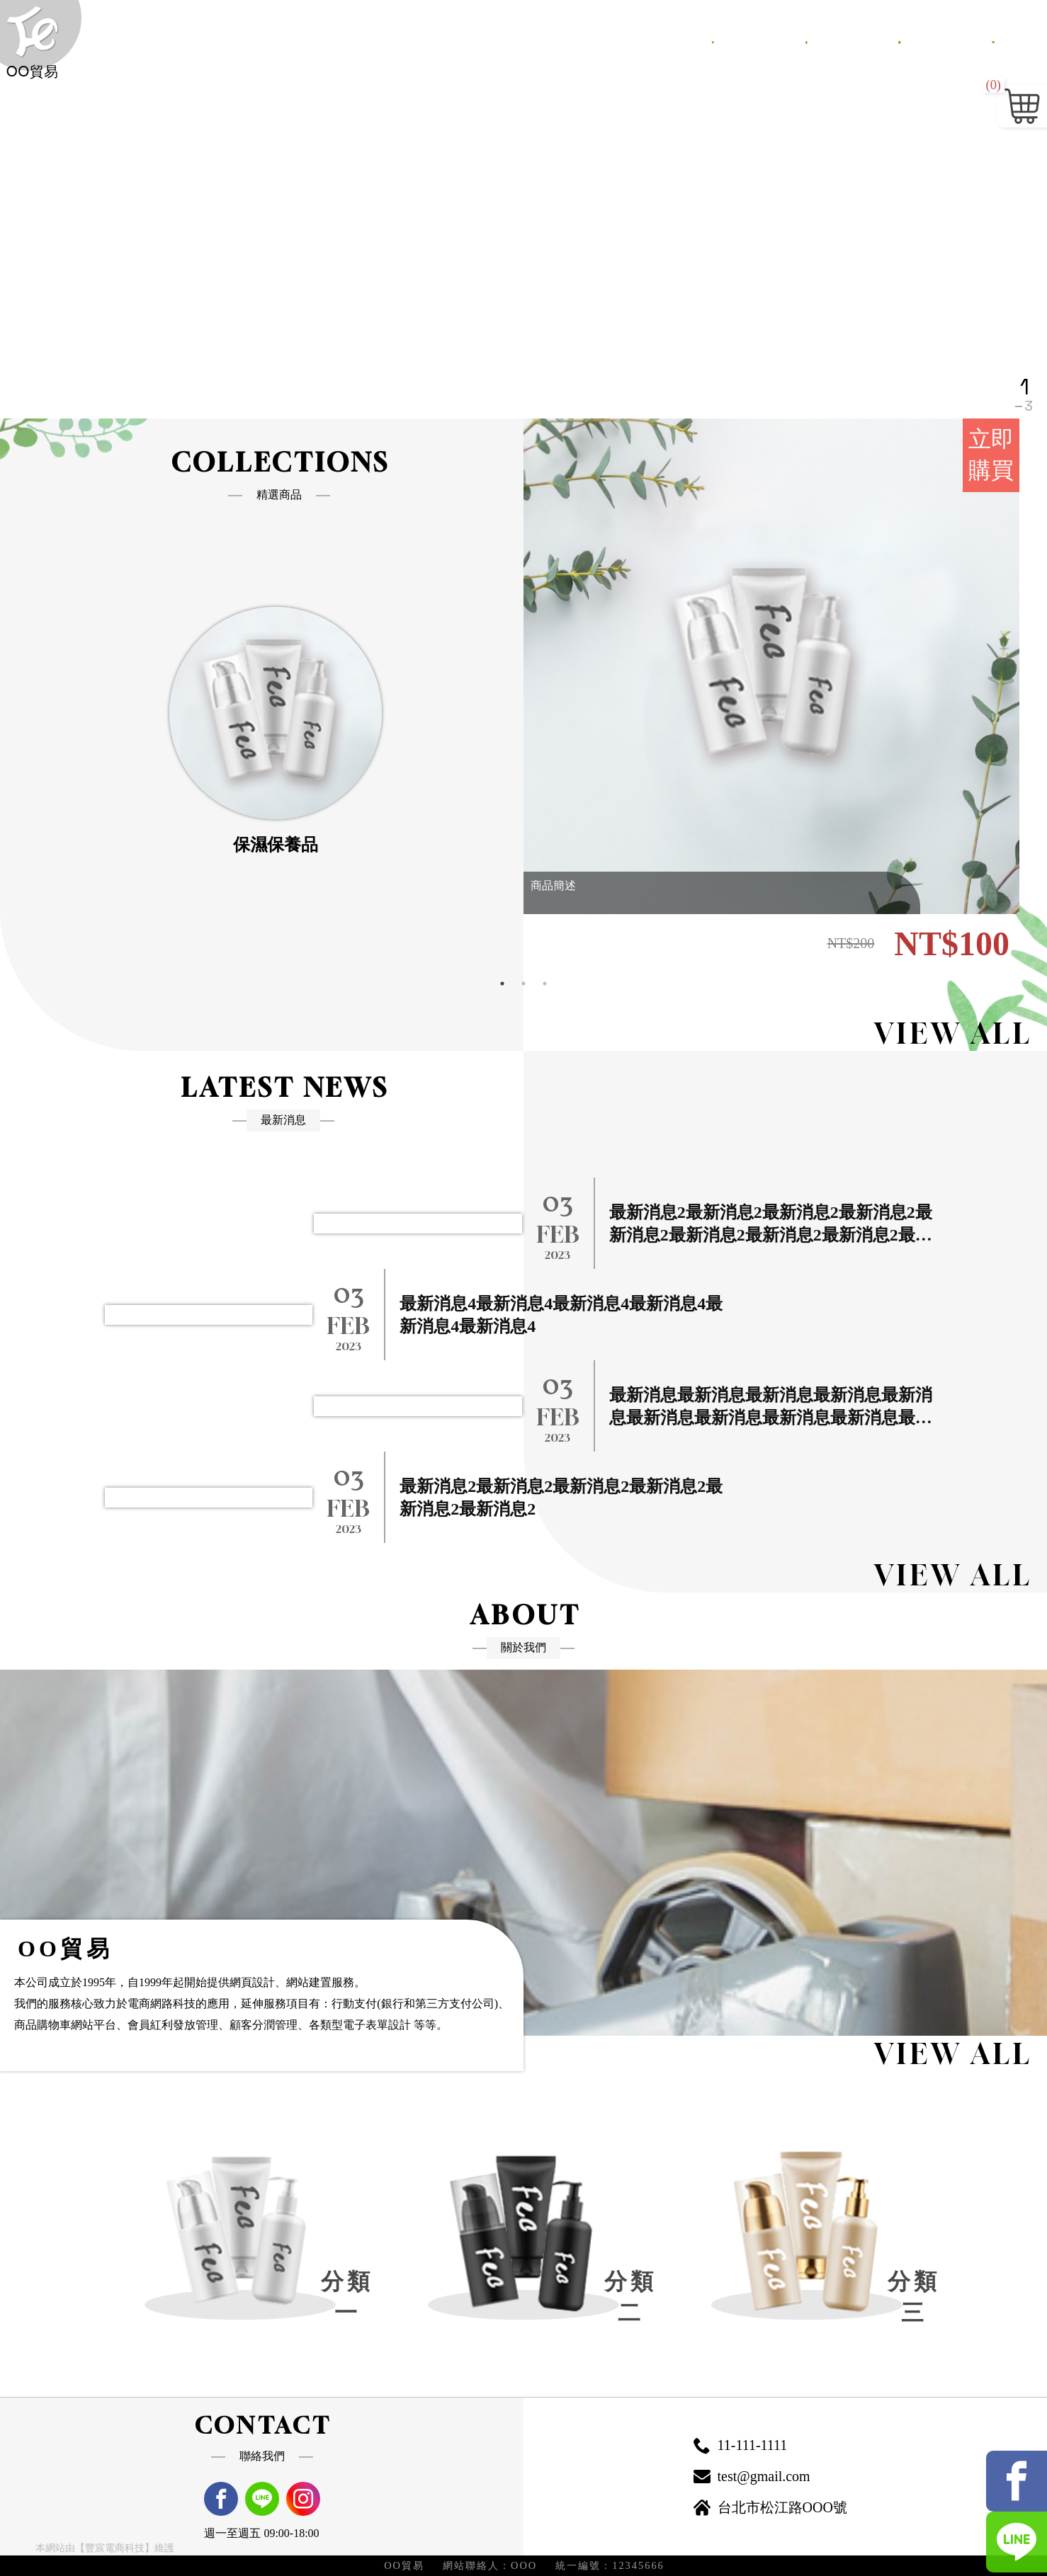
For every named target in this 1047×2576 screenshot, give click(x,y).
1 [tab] (502, 983)
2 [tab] (523, 983)
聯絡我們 (1004, 39)
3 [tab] (545, 983)
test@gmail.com (750, 2477)
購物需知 (863, 39)
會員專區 (933, 39)
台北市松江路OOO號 (768, 2508)
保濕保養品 (295, 845)
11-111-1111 (739, 2446)
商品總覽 (792, 39)
